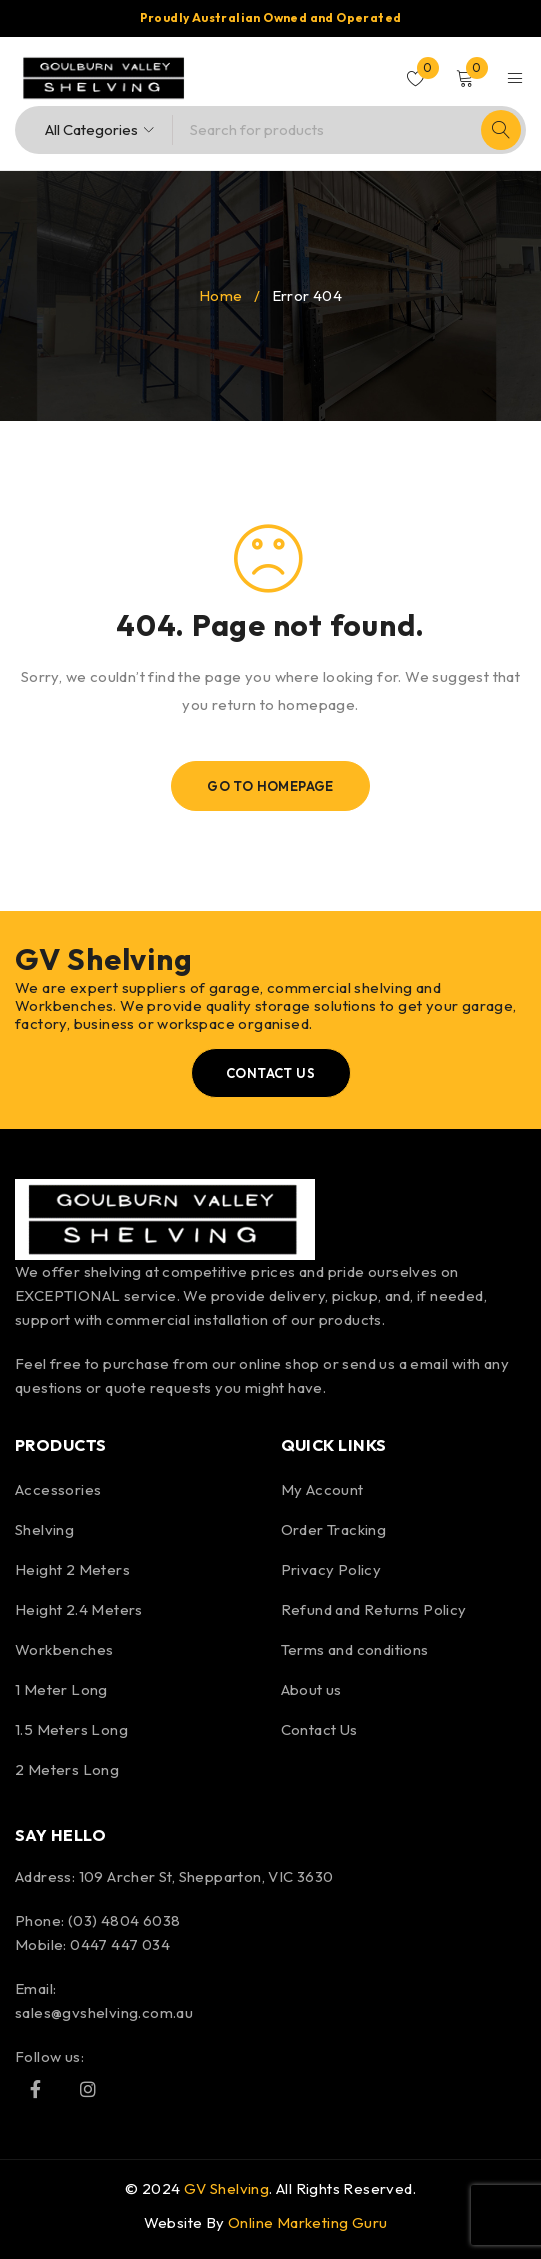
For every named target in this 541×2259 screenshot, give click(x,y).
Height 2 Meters (72, 1569)
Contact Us (319, 1729)
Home (221, 295)
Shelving (44, 1529)
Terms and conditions (355, 1649)
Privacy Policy (331, 1569)
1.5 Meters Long (71, 1729)
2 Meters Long (67, 1769)
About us (311, 1689)
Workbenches (64, 1649)
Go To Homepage (270, 786)
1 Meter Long (61, 1689)
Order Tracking (334, 1529)
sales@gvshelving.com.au (104, 2012)
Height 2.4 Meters (79, 1609)
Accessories (58, 1489)
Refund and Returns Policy (374, 1609)
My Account (322, 1489)
